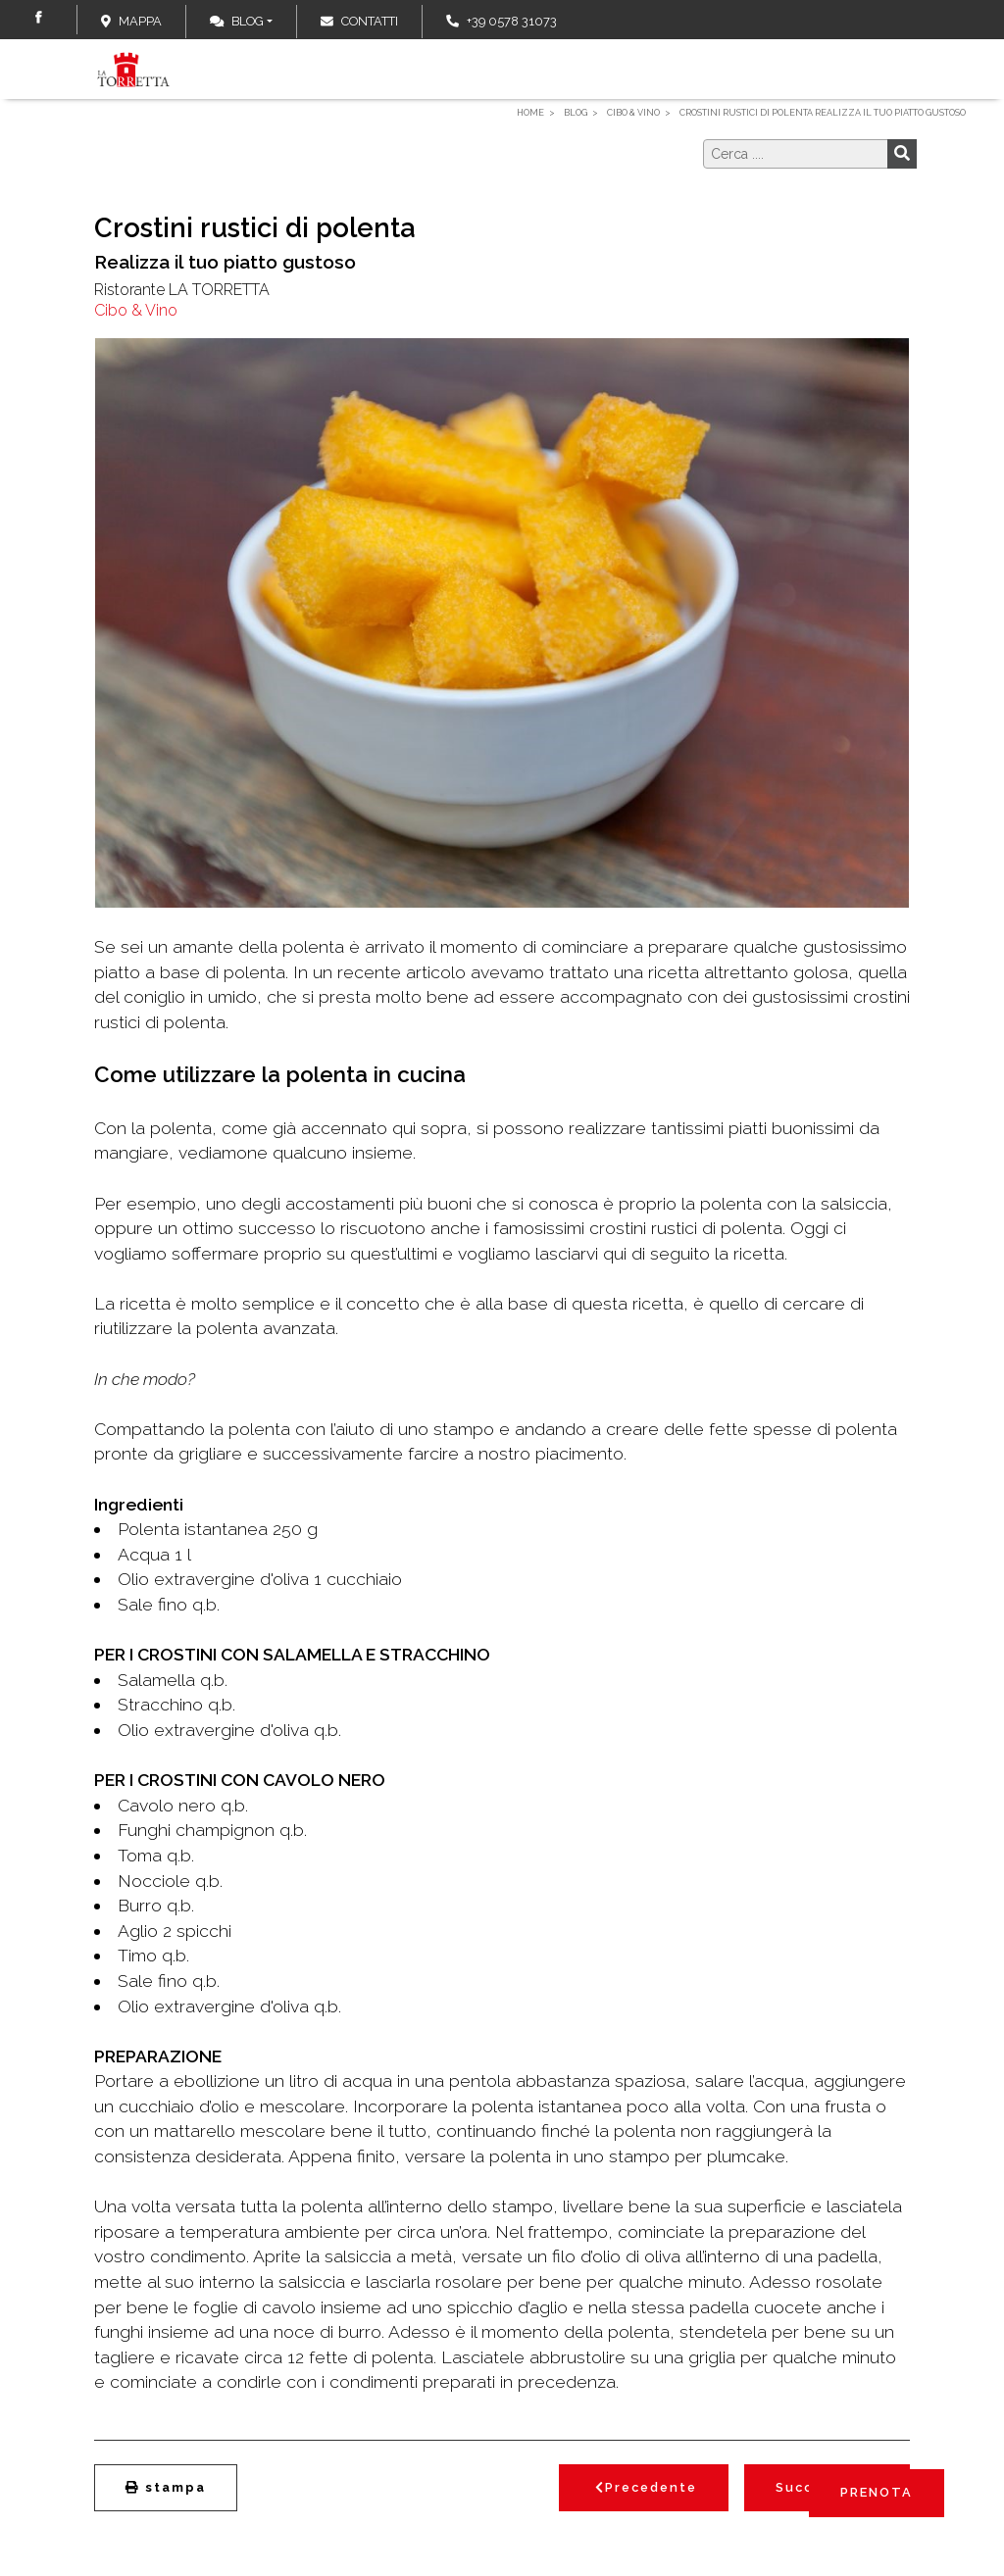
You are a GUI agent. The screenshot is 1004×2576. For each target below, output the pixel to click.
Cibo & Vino (135, 310)
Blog (237, 21)
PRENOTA (876, 2492)
